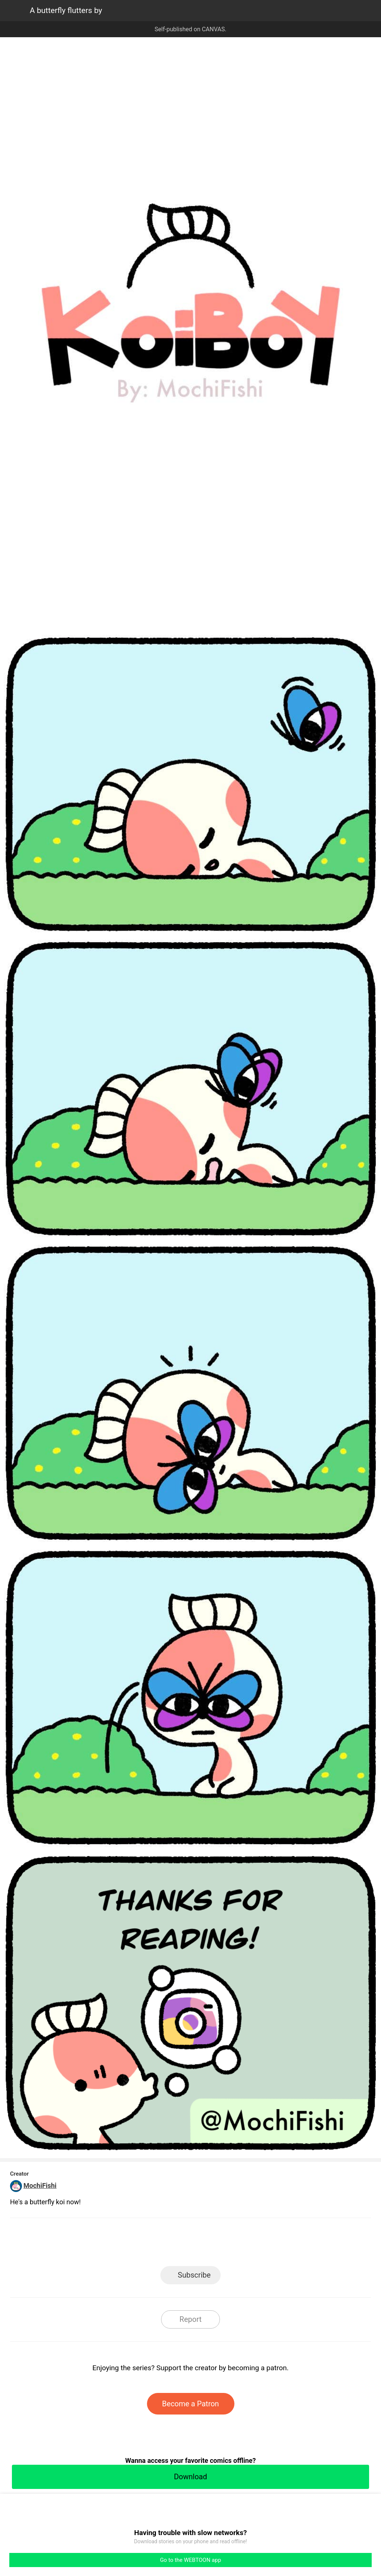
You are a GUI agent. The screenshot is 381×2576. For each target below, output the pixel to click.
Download (190, 2476)
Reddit (257, 2244)
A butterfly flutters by (66, 10)
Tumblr (224, 2244)
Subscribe (194, 2275)
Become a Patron (190, 2403)
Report (190, 2319)
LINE (124, 2244)
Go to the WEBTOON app (190, 2560)
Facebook (157, 2244)
